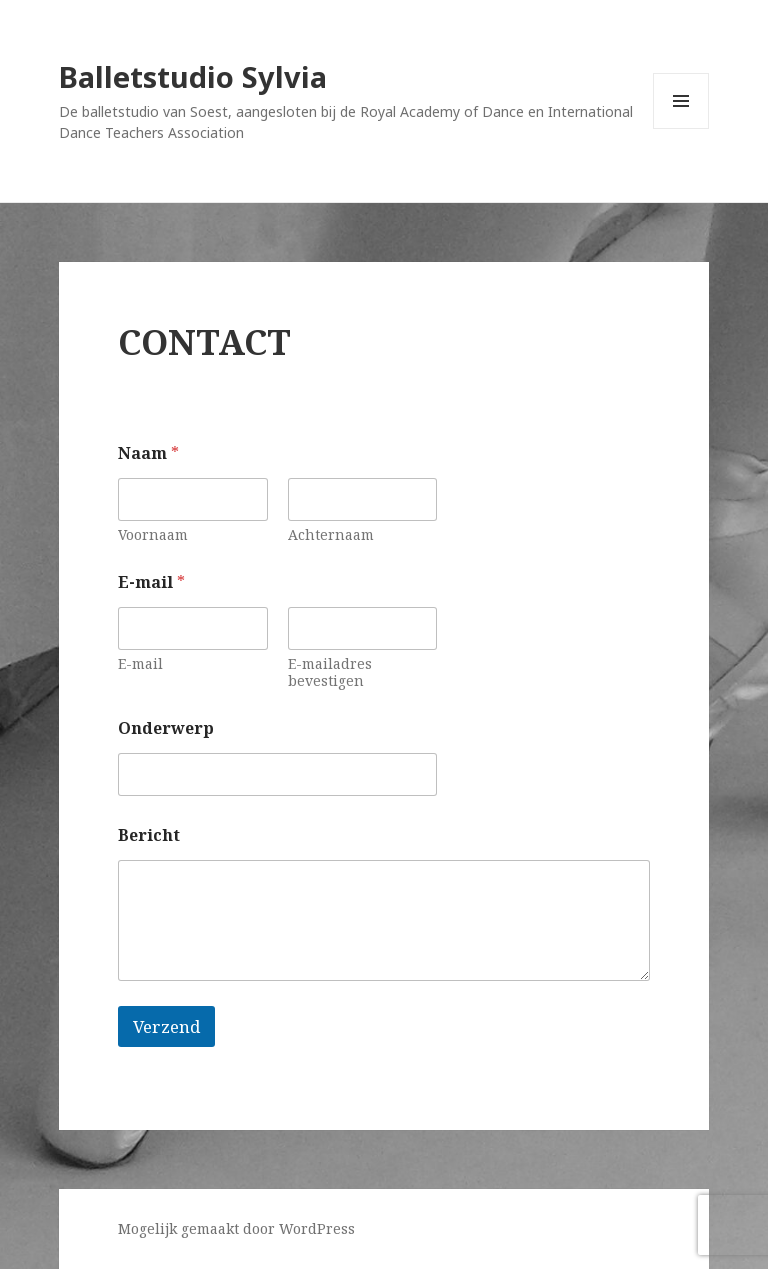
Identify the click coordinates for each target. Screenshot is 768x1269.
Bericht (149, 835)
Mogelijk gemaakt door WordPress (236, 1228)
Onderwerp (166, 728)
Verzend (166, 1026)
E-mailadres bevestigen (330, 672)
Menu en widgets (681, 128)
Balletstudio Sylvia (193, 76)
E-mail (140, 663)
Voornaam (153, 534)
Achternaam (331, 534)
